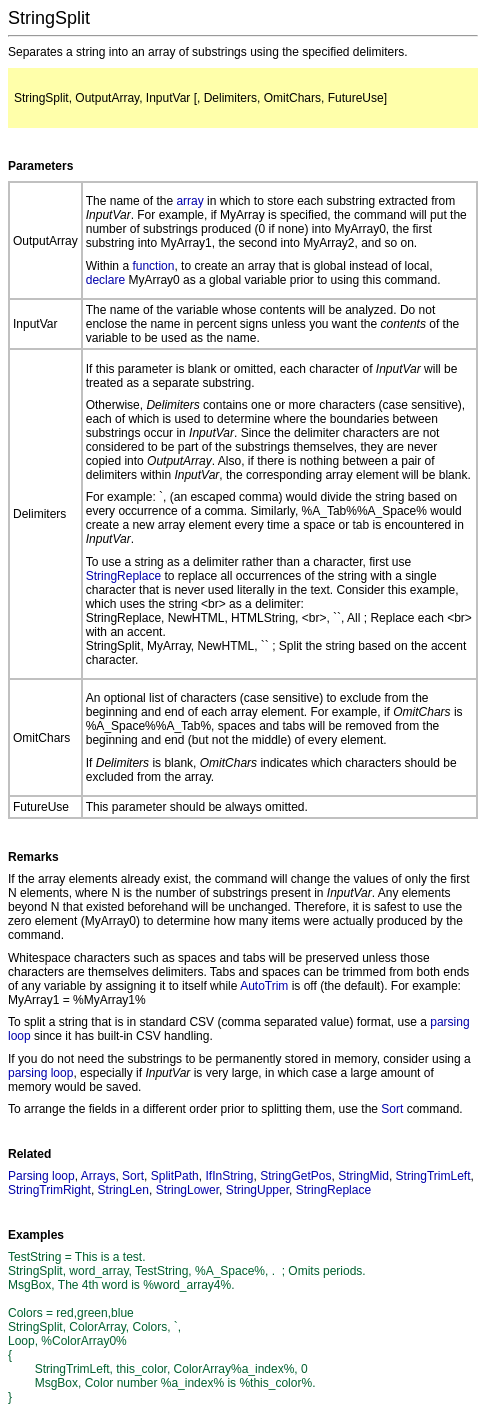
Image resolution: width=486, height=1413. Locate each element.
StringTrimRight (49, 1190)
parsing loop (40, 1073)
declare (105, 280)
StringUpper (257, 1190)
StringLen (123, 1190)
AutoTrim (264, 986)
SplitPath (175, 1176)
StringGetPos (295, 1176)
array (189, 201)
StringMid (363, 1176)
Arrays (98, 1176)
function (153, 266)
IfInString (229, 1176)
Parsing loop (41, 1176)
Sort (392, 1109)
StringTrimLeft (433, 1176)
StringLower (187, 1190)
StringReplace (123, 576)
